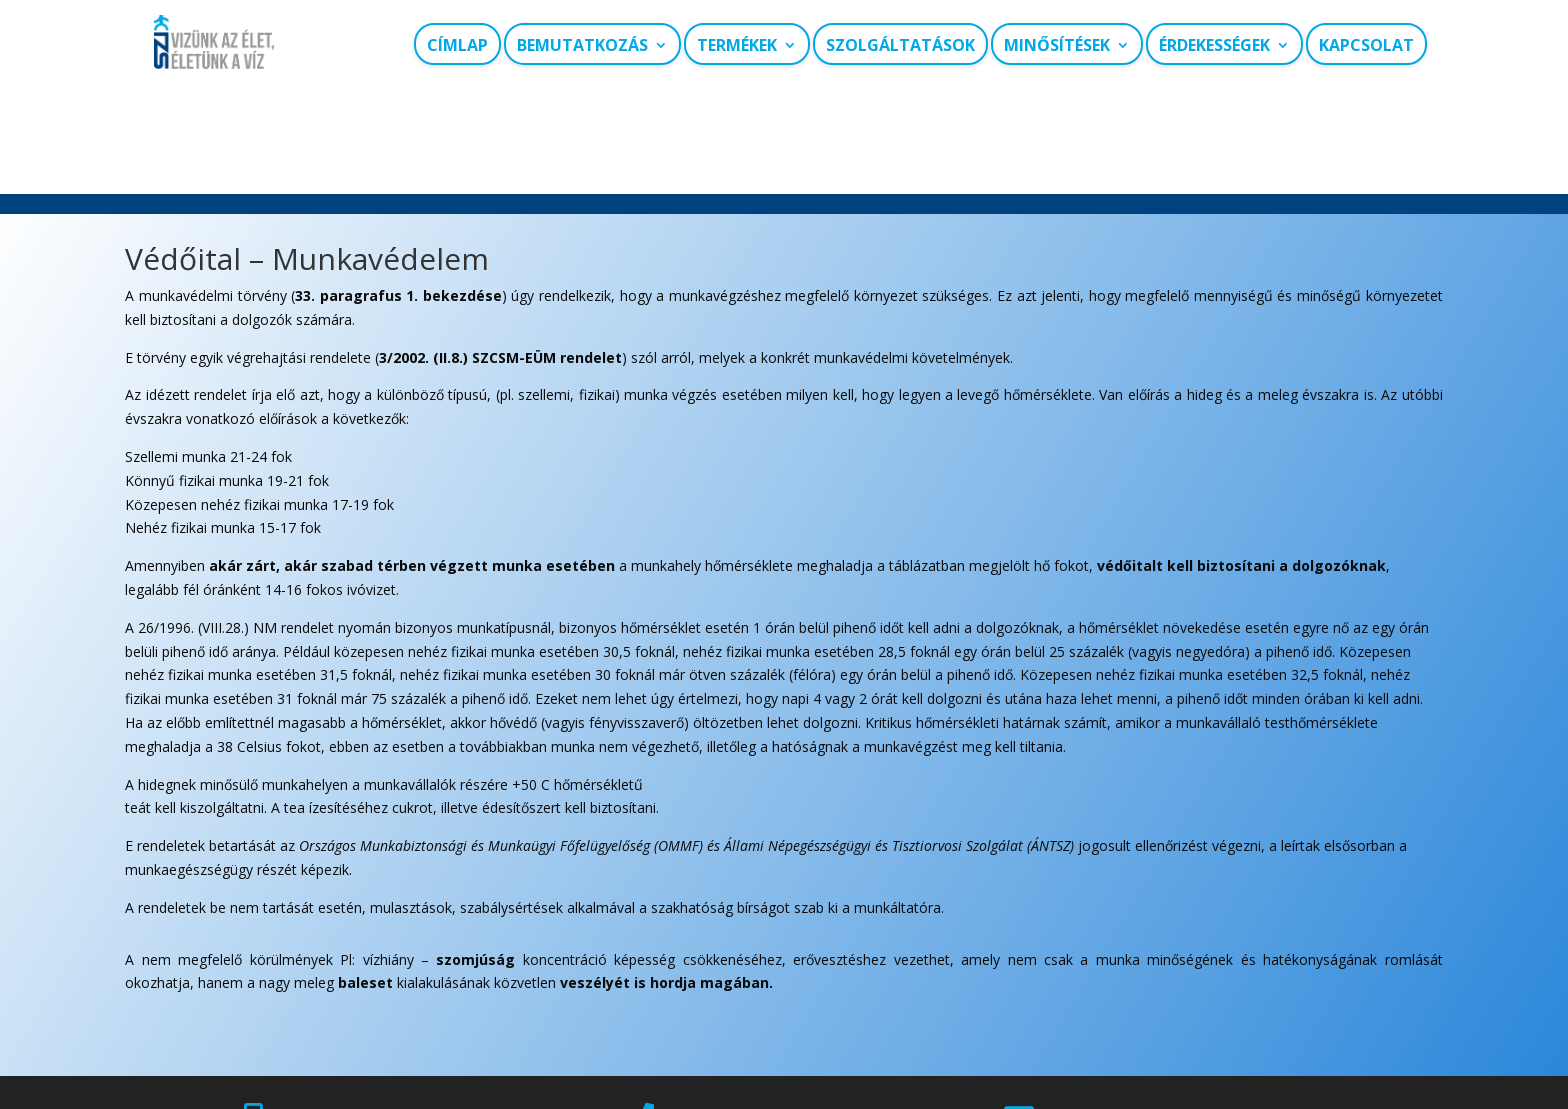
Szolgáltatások (900, 45)
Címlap (457, 45)
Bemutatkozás (582, 45)
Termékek (737, 45)
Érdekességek (1214, 45)
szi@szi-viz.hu (1119, 1027)
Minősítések (1057, 45)
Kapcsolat (1366, 45)
